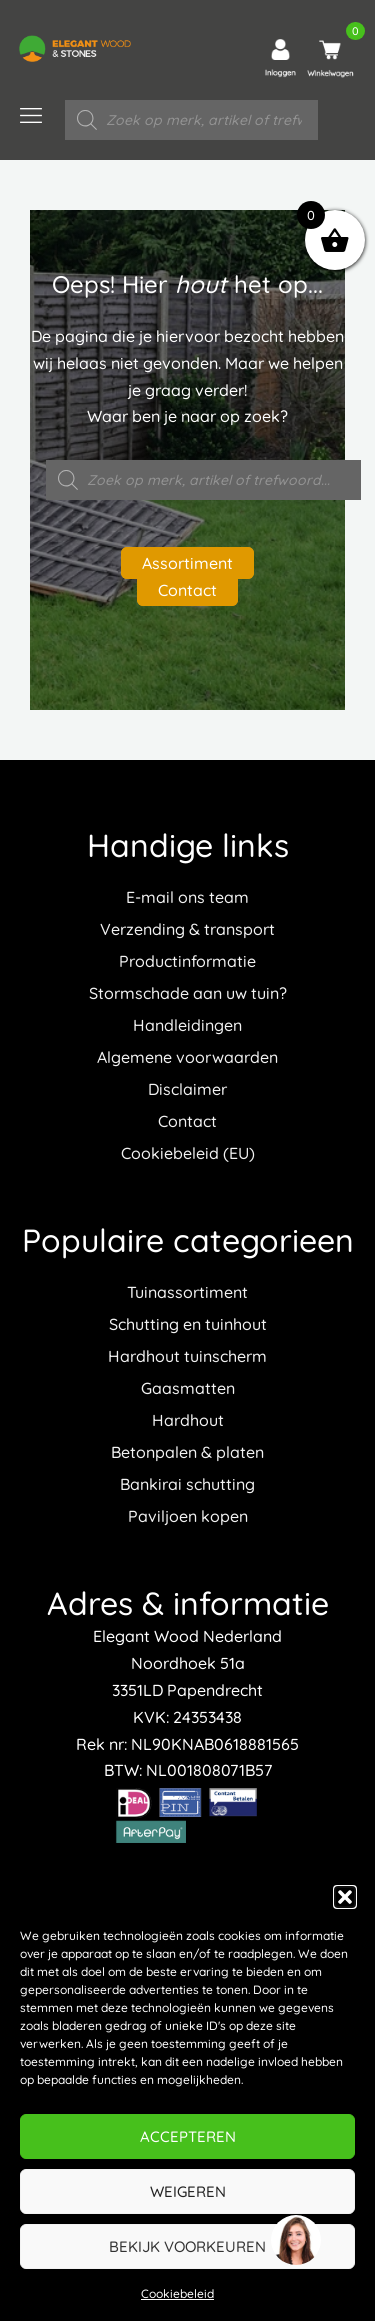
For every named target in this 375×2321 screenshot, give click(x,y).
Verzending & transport (187, 929)
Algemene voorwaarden (187, 1057)
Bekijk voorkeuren (187, 2246)
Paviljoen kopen (188, 1516)
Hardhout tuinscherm (187, 1356)
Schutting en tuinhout (188, 1324)
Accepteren (188, 2136)
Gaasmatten (188, 1388)
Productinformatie (187, 961)
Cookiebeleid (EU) (188, 1153)
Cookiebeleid (177, 2293)
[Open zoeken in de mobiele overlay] (191, 120)
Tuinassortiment (187, 1292)
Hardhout (188, 1420)
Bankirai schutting (187, 1484)
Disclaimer (187, 1089)
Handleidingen (187, 1025)
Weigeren (188, 2191)
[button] (345, 1897)
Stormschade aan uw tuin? (188, 993)
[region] (295, 2241)
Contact (187, 590)
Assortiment (187, 563)
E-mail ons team (187, 897)
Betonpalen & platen (187, 1452)
